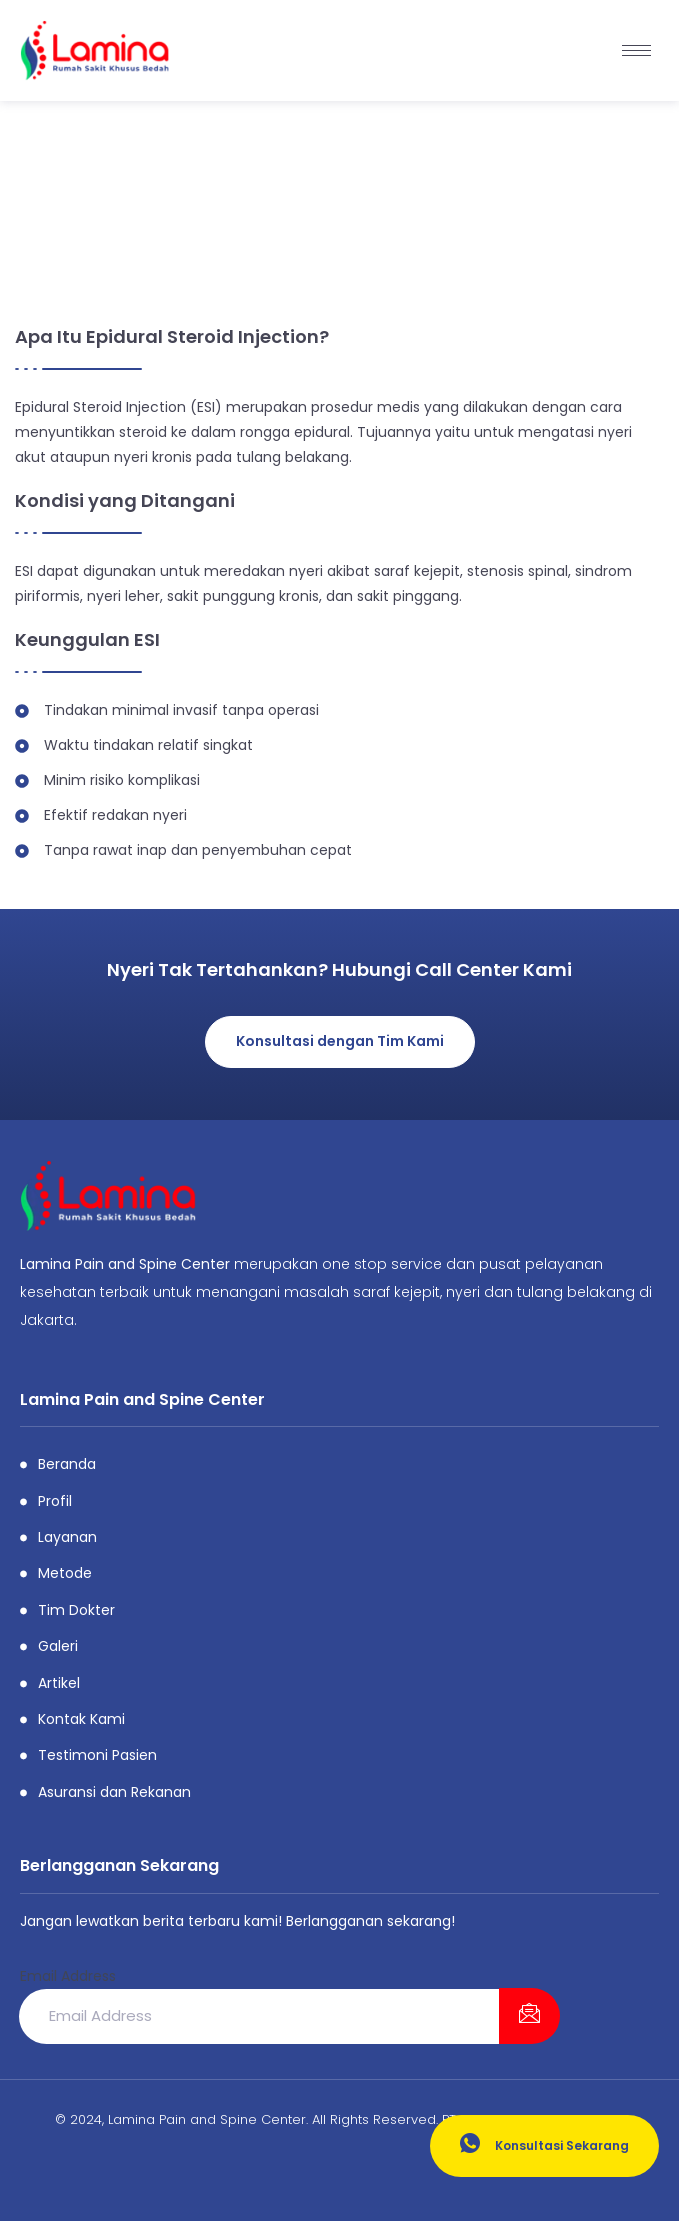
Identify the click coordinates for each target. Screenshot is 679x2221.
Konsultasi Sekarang (544, 2144)
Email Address (68, 1976)
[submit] (529, 2016)
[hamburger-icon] (636, 50)
